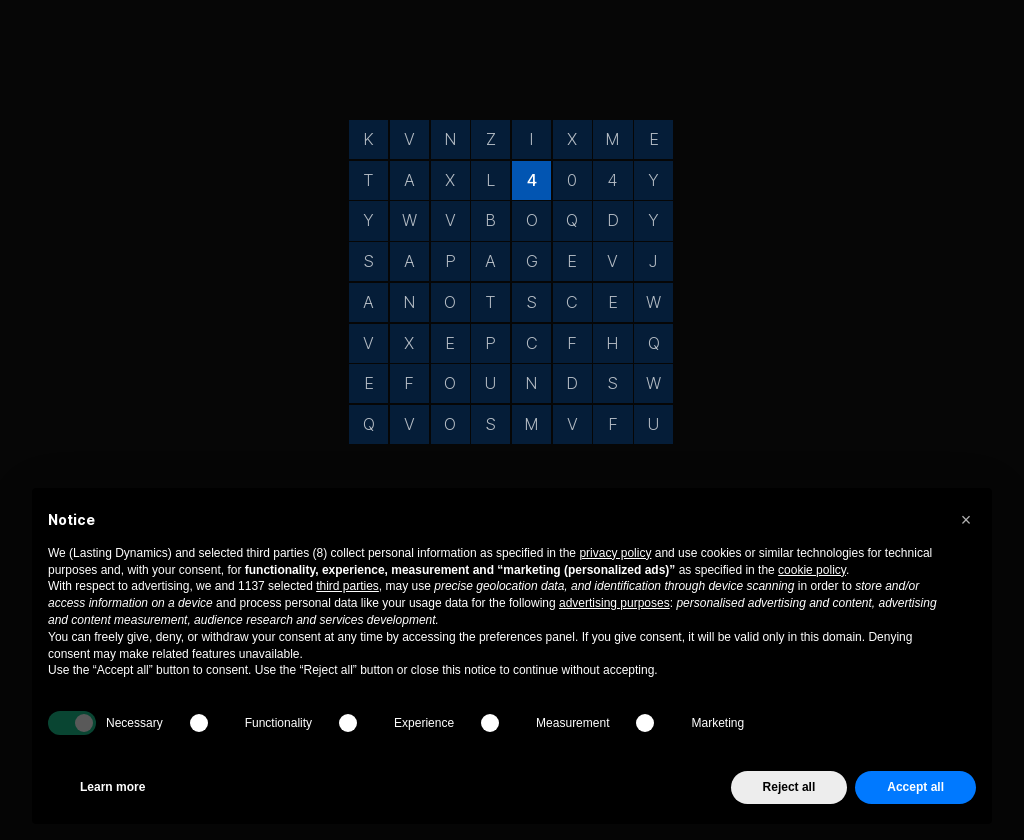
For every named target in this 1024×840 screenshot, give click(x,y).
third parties (347, 586)
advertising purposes (614, 603)
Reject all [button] (789, 787)
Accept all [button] (915, 787)
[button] (966, 520)
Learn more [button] (112, 787)
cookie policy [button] (812, 570)
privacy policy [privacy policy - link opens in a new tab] (615, 553)
